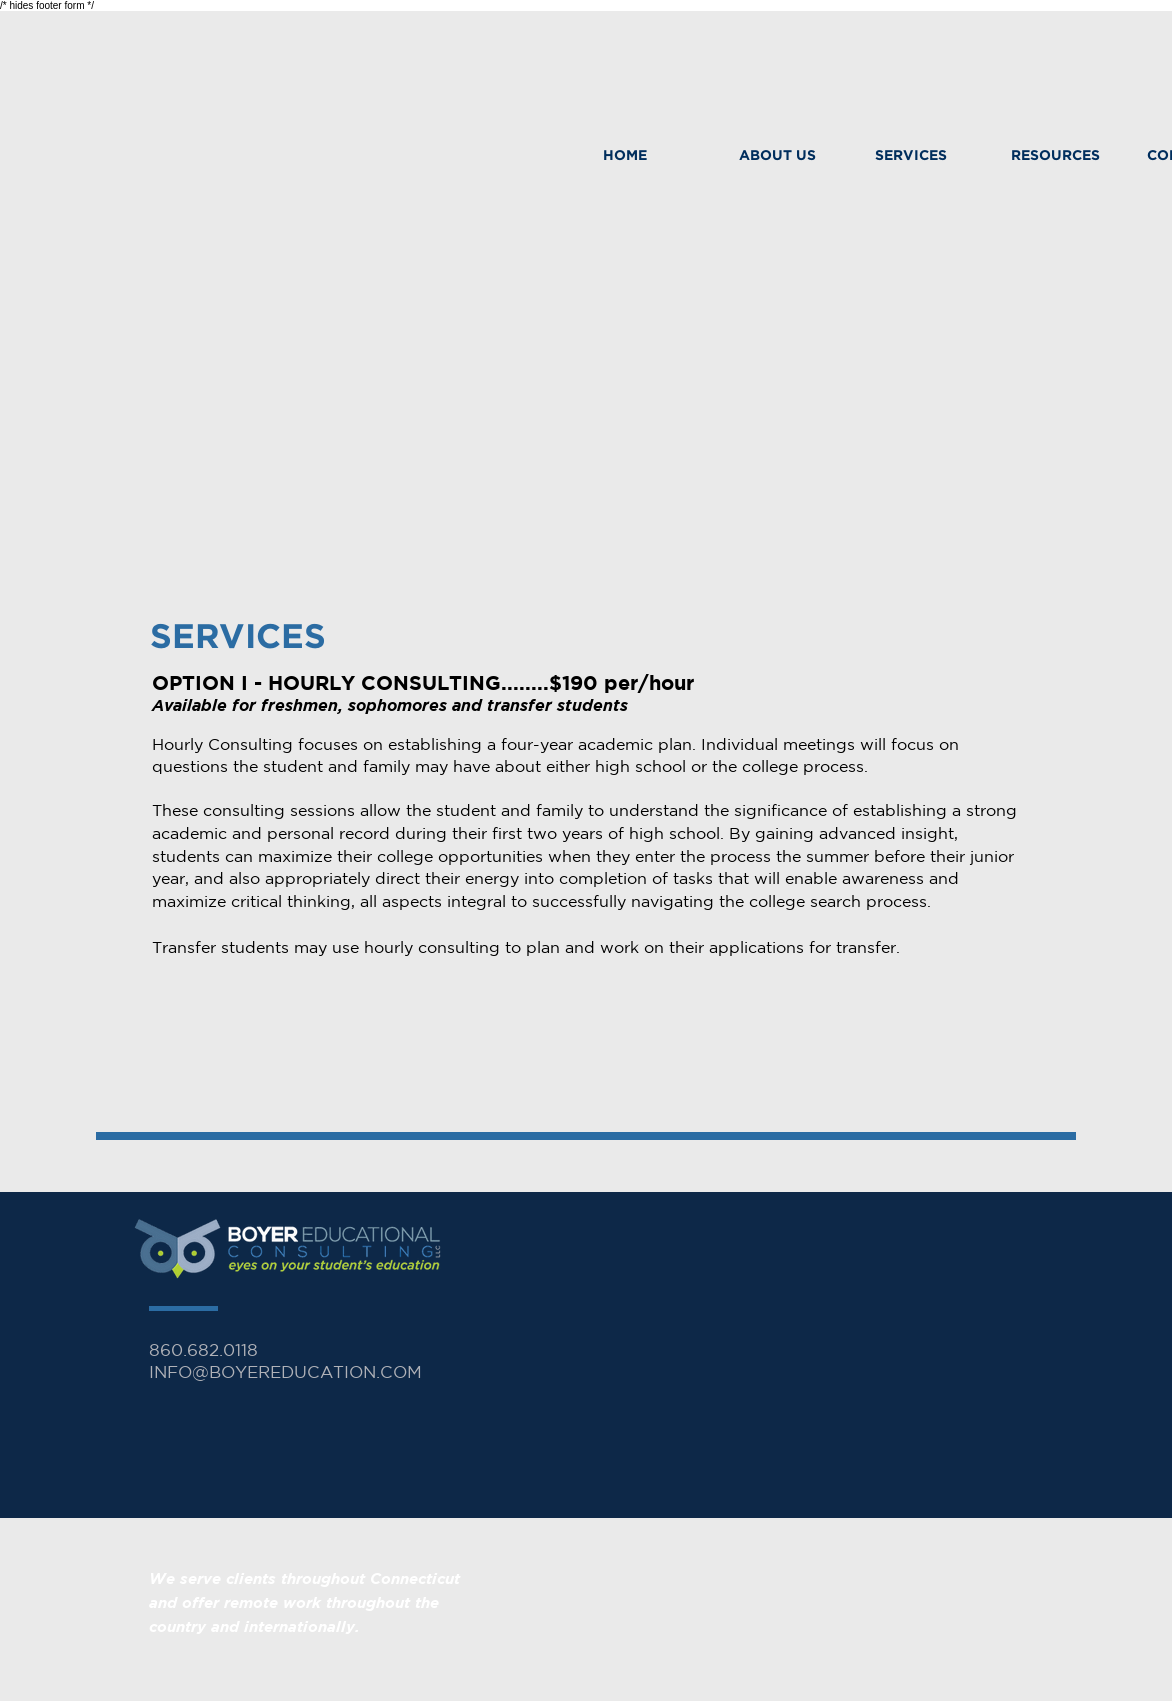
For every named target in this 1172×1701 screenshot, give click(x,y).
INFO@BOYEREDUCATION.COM (285, 1371)
